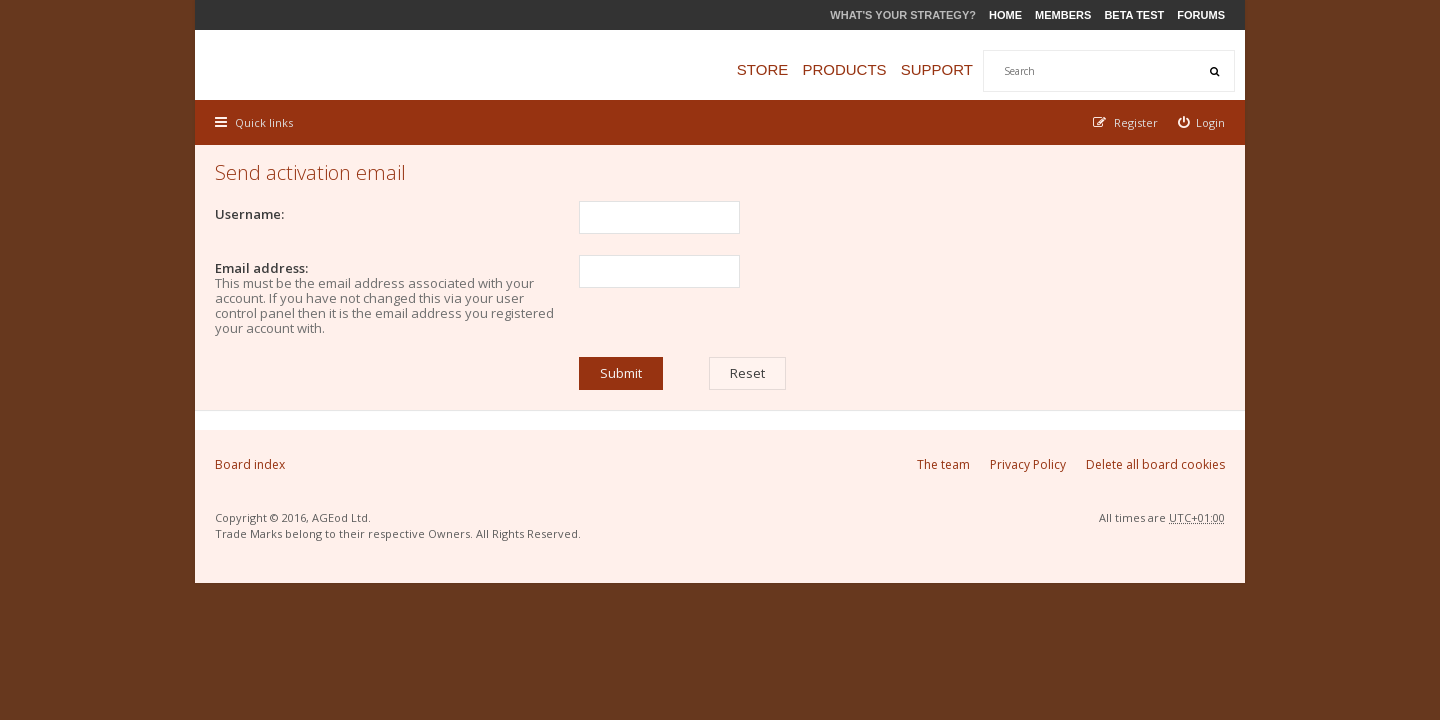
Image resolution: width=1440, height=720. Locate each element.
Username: (249, 214)
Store (762, 69)
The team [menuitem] (943, 464)
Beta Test (1134, 15)
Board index (250, 464)
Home (1005, 15)
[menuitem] (1202, 122)
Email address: (261, 268)
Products (844, 69)
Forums (1201, 15)
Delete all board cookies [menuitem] (1155, 464)
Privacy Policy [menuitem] (1028, 464)
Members (1063, 15)
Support (937, 69)
